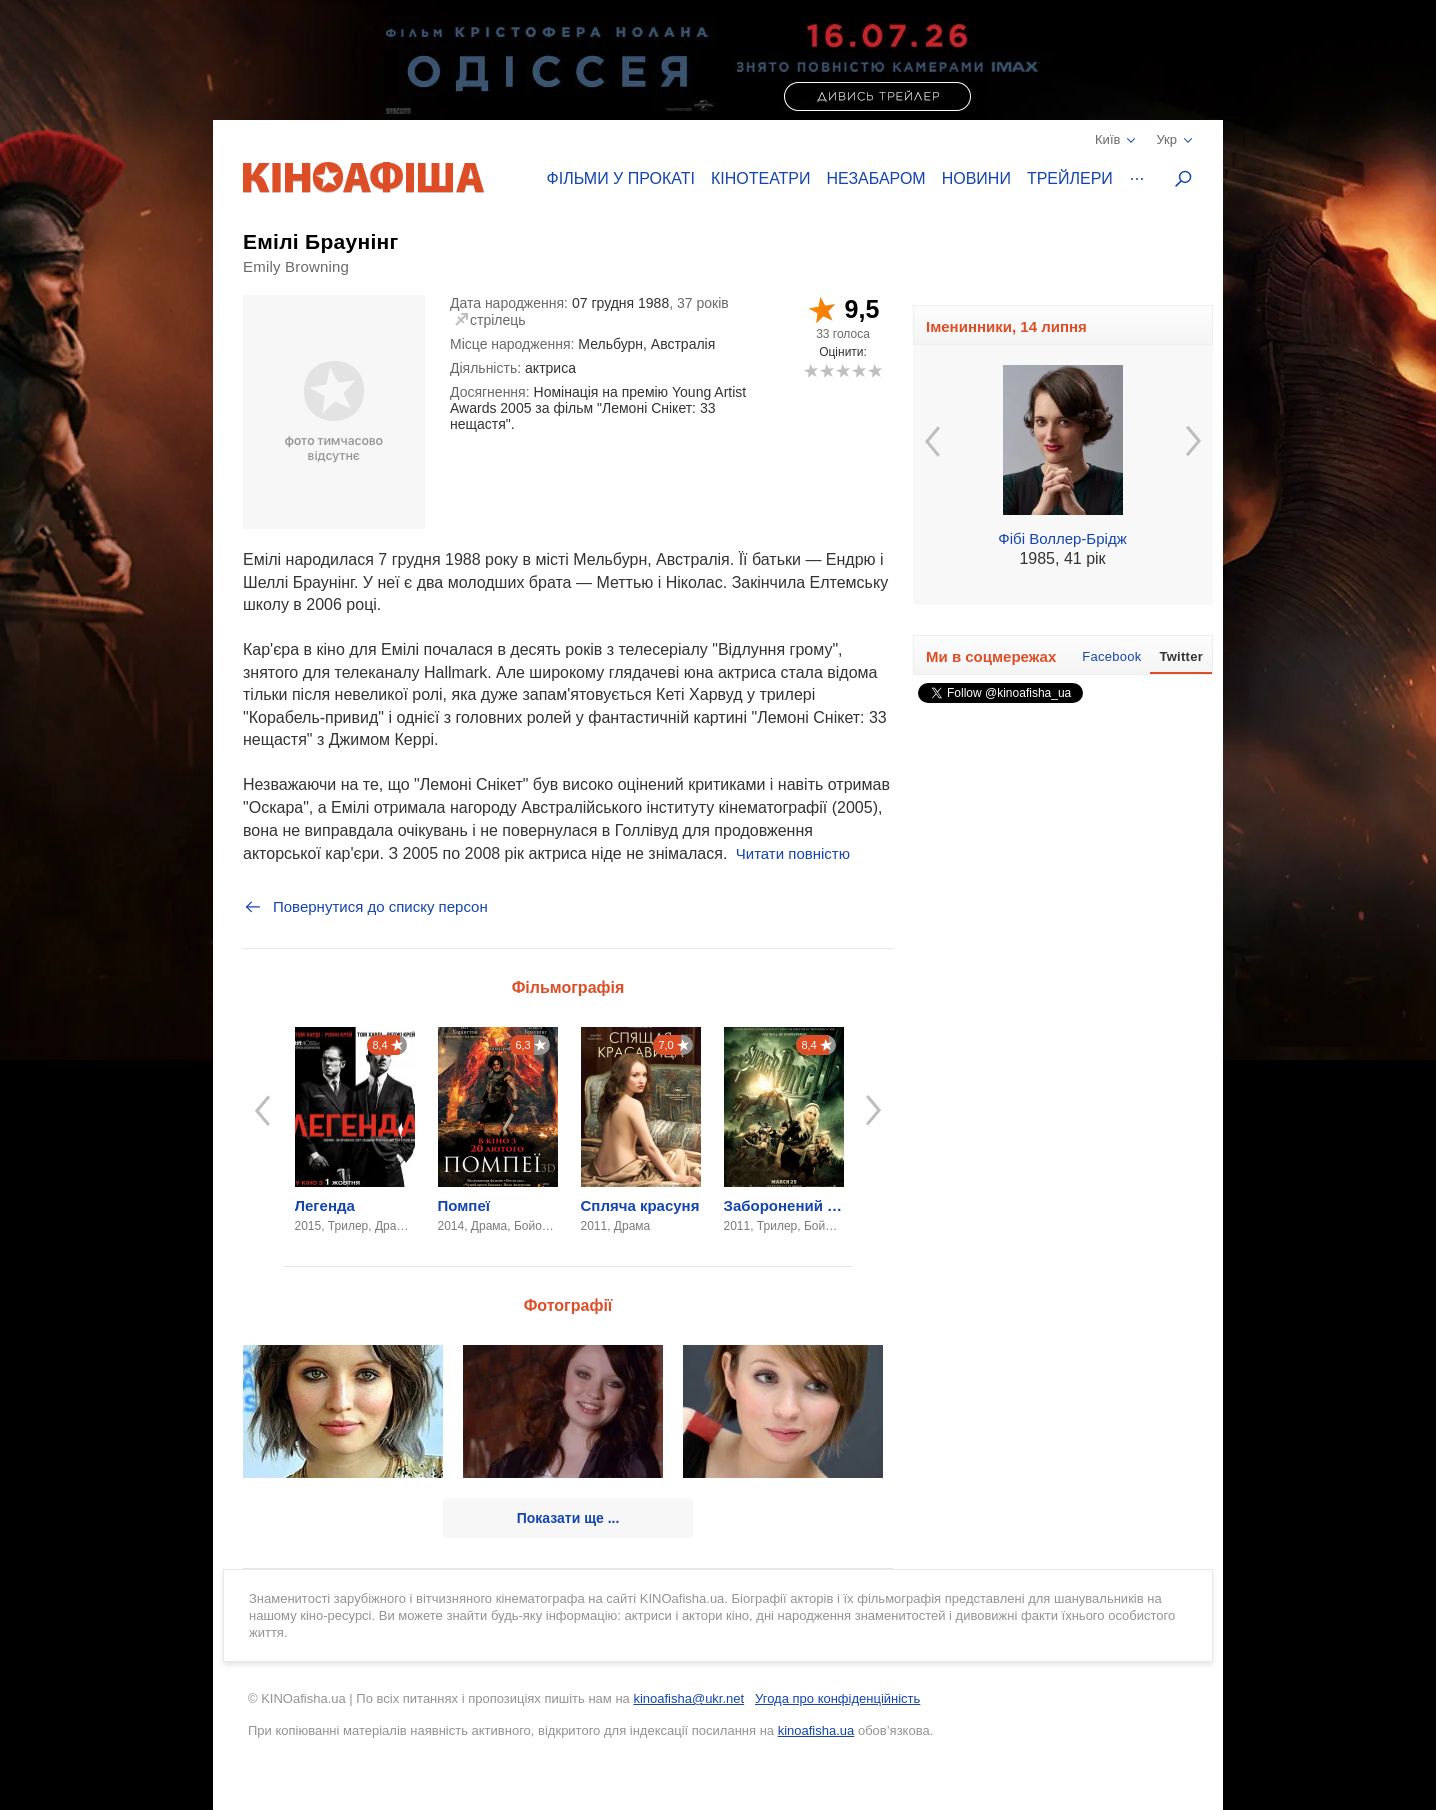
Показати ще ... (568, 1518)
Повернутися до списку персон (365, 907)
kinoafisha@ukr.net (688, 1698)
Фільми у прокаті (621, 178)
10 (874, 370)
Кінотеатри (761, 178)
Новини (976, 178)
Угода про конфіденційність (837, 1698)
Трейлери (1070, 178)
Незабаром (876, 178)
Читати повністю (793, 853)
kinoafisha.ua (816, 1730)
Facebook (1111, 656)
